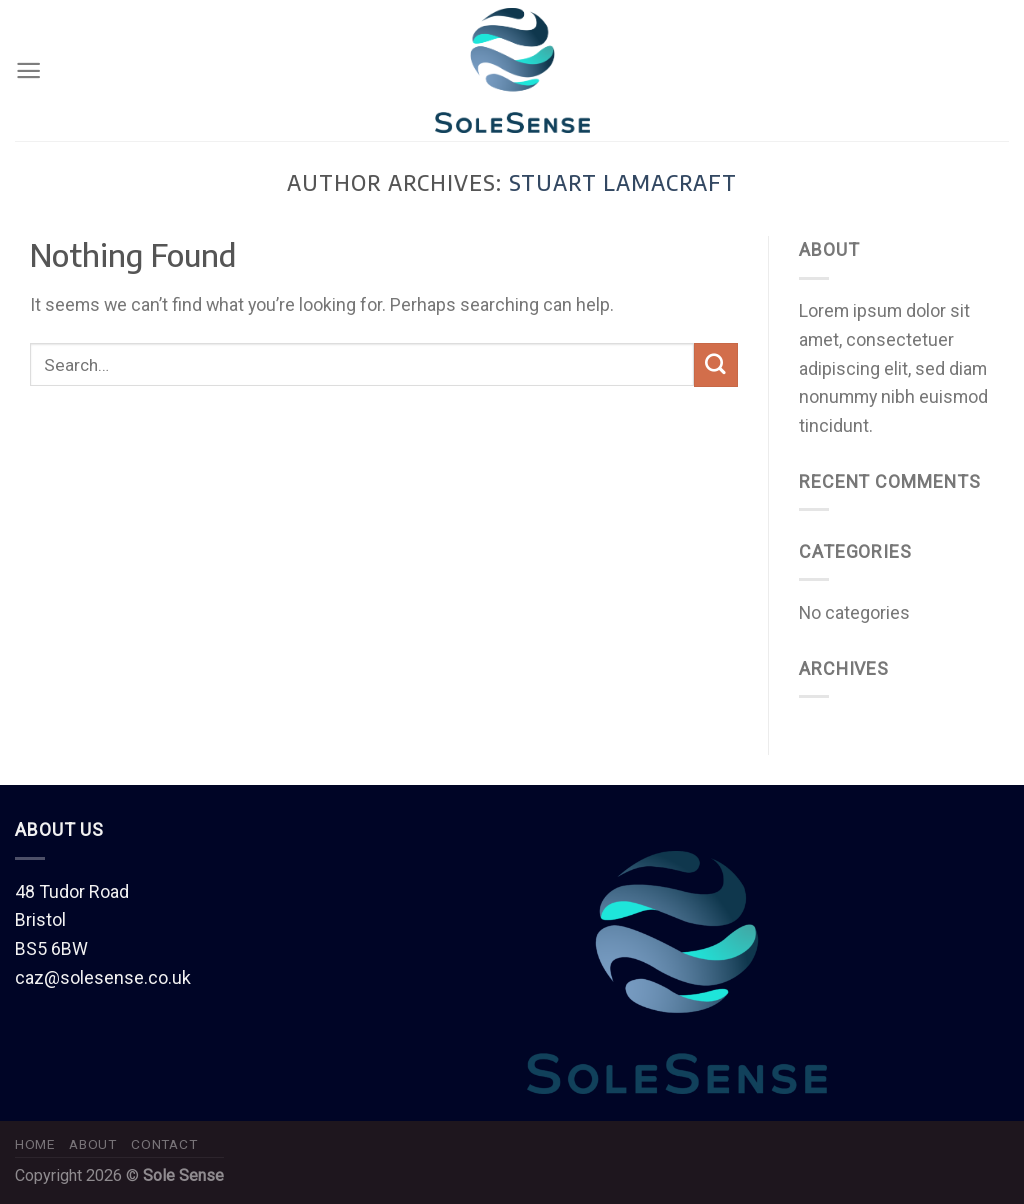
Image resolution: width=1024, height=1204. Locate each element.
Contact (164, 1144)
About (92, 1144)
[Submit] (716, 365)
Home (35, 1144)
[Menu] (28, 70)
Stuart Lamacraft (623, 183)
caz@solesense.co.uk (103, 977)
